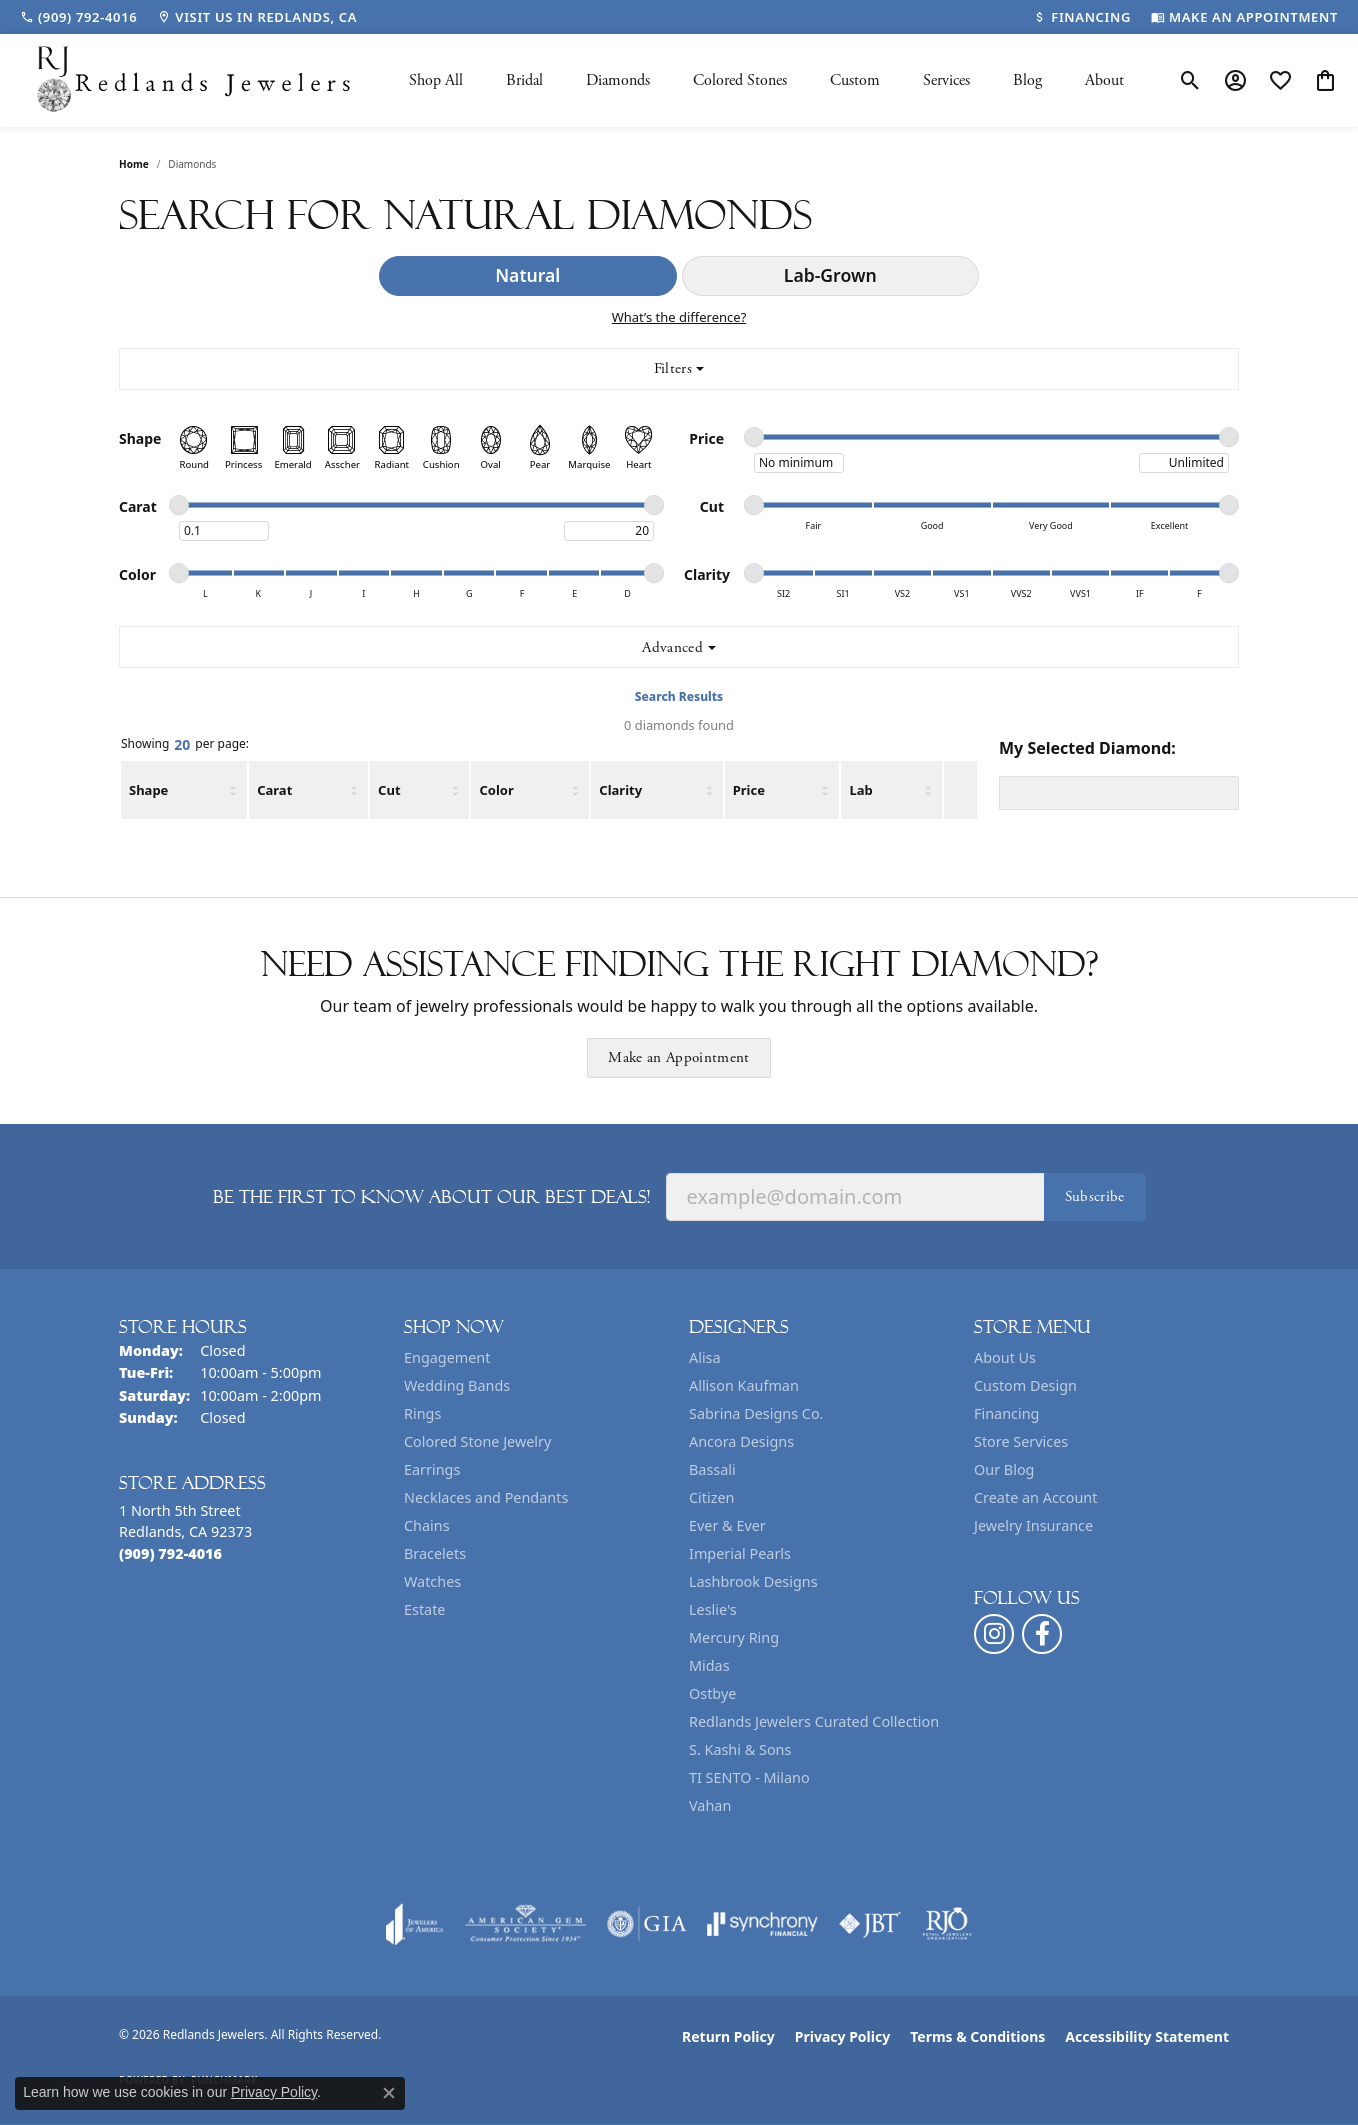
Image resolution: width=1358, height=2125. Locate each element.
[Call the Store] (170, 1553)
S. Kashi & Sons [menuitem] (740, 1749)
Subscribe (1095, 1196)
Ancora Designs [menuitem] (741, 1441)
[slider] (754, 437)
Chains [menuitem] (427, 1525)
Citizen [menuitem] (712, 1497)
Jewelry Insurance (1033, 1525)
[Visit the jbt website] (870, 1924)
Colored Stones (740, 80)
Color (496, 790)
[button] (1190, 81)
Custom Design (1025, 1385)
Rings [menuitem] (422, 1413)
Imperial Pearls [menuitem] (740, 1553)
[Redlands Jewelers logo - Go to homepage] (195, 80)
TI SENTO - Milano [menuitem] (749, 1777)
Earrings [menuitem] (432, 1469)
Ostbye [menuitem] (712, 1693)
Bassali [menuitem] (712, 1469)
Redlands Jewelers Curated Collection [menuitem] (814, 1721)
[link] (78, 17)
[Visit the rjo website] (947, 1924)
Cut (389, 790)
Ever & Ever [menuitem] (727, 1525)
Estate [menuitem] (424, 1609)
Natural (527, 275)
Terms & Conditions (977, 2036)
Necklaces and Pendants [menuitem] (486, 1497)
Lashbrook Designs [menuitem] (753, 1581)
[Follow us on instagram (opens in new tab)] (994, 1634)
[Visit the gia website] (647, 1924)
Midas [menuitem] (709, 1665)
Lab (860, 790)
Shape (148, 790)
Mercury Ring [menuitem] (734, 1637)
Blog (1027, 80)
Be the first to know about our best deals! (431, 1197)
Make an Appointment (678, 1057)
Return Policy (728, 2036)
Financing (1006, 1413)
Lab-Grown (830, 275)
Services (946, 80)
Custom (855, 80)
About (1104, 80)
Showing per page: (185, 745)
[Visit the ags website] (525, 1924)
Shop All (436, 80)
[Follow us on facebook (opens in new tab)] (1042, 1634)
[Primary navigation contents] (766, 80)
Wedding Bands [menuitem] (457, 1385)
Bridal (524, 80)
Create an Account (1035, 1497)
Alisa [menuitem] (705, 1357)
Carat (274, 790)
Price (749, 790)
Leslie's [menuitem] (713, 1609)
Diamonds (618, 80)
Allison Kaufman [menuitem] (744, 1385)
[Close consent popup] (389, 2093)
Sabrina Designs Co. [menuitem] (756, 1413)
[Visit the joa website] (415, 1924)
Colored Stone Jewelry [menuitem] (477, 1441)
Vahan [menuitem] (710, 1805)
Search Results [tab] (679, 696)
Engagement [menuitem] (447, 1357)
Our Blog (1004, 1469)
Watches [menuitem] (432, 1581)
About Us (1005, 1357)
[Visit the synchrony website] (762, 1924)
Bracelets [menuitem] (435, 1553)
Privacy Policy (842, 2036)
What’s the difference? (679, 317)
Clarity (620, 790)
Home (134, 164)
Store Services (1021, 1441)
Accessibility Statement (1147, 2036)
